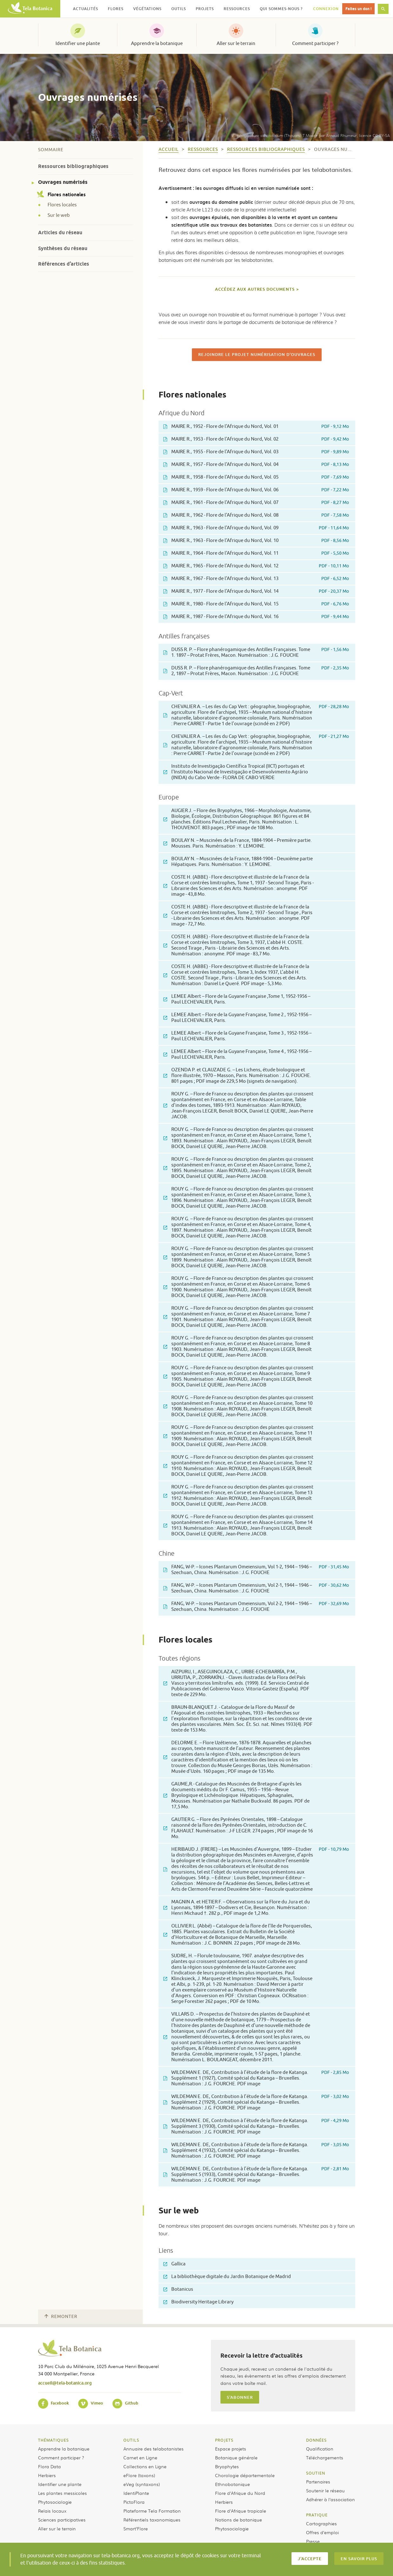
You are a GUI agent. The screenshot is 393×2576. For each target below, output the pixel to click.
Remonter (60, 2316)
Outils (131, 2440)
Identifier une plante (78, 43)
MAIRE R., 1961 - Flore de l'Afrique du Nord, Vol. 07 (256, 503)
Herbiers (47, 2475)
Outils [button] (178, 8)
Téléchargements (324, 2457)
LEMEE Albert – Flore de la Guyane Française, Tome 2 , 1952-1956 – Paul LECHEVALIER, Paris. (237, 1017)
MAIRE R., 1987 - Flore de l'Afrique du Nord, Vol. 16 (256, 617)
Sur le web (59, 215)
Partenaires (318, 2481)
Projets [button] (205, 8)
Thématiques (53, 2440)
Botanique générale (236, 2457)
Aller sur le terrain (236, 43)
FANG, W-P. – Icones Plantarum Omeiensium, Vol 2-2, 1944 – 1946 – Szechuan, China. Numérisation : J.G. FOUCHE (256, 1606)
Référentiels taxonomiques (151, 2519)
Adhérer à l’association (330, 2499)
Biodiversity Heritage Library (198, 2302)
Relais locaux (52, 2511)
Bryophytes (227, 2466)
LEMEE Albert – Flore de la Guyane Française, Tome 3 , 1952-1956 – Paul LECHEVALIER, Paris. (237, 1036)
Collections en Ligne (145, 2466)
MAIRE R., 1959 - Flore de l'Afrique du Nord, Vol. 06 (256, 490)
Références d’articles (63, 264)
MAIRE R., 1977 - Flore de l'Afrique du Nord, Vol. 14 (256, 591)
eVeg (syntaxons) (141, 2484)
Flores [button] (115, 8)
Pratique (317, 2515)
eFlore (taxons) (139, 2475)
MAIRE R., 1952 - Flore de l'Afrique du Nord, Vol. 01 (256, 426)
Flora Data (49, 2466)
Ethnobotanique (232, 2484)
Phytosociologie (55, 2502)
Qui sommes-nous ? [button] (281, 8)
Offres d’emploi (322, 2532)
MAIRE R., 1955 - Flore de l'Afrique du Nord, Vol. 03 (256, 452)
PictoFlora (134, 2502)
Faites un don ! (358, 8)
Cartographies (321, 2523)
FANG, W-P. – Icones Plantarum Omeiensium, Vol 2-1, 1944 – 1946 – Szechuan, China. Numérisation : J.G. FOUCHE (256, 1588)
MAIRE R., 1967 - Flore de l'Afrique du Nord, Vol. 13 (256, 579)
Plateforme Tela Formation (152, 2511)
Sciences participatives (62, 2519)
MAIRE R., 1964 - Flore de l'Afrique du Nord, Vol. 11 (256, 553)
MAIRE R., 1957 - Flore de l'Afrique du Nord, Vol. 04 (256, 465)
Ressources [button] (237, 8)
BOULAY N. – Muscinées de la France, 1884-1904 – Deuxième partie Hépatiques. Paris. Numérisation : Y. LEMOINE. (238, 862)
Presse (313, 2541)
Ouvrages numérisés (63, 182)
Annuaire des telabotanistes (153, 2448)
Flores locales (62, 205)
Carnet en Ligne (140, 2457)
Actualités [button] (85, 8)
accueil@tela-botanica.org (65, 2383)
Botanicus (178, 2289)
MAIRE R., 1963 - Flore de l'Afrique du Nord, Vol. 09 (256, 528)
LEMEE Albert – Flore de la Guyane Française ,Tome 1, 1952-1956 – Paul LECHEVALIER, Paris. (236, 999)
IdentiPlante (136, 2493)
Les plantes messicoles (62, 2493)
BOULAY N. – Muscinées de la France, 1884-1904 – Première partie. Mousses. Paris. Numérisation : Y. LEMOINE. (237, 843)
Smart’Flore (135, 2528)
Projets (224, 2440)
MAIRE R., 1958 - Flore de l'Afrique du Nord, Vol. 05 (256, 477)
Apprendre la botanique (157, 43)
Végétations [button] (147, 8)
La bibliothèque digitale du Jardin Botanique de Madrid (227, 2277)
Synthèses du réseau (62, 248)
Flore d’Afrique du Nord (240, 2493)
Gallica (174, 2264)
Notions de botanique (238, 2519)
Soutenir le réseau (325, 2490)
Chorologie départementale (245, 2475)
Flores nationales (62, 194)
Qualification (319, 2448)
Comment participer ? (315, 43)
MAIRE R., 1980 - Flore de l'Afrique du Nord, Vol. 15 (256, 604)
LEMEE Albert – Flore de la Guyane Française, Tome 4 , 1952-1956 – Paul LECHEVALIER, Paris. (237, 1054)
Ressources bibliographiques (73, 166)
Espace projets (230, 2448)
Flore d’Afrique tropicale (240, 2511)
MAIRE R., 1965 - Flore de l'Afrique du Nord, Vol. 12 (256, 566)
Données (316, 2440)
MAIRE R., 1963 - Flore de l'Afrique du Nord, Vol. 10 (256, 541)
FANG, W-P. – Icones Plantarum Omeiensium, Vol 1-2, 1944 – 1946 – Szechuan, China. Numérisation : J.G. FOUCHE (256, 1570)
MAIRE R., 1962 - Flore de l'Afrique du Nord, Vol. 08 (256, 515)
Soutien (315, 2473)
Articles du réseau (60, 232)
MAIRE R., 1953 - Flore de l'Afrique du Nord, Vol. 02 (256, 439)
